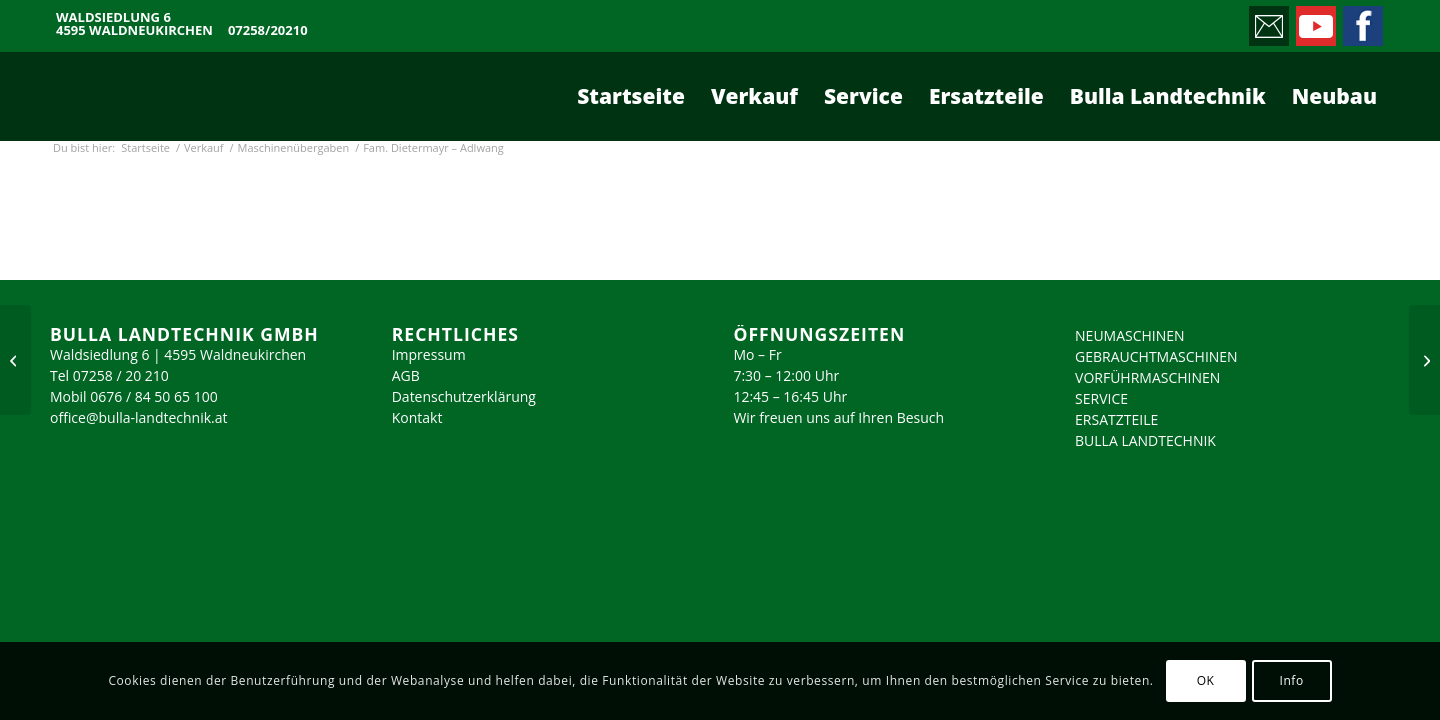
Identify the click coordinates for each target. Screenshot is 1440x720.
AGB (406, 375)
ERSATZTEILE (1116, 419)
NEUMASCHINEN (1130, 335)
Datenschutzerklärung (464, 396)
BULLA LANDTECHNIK (1145, 440)
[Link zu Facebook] (1361, 21)
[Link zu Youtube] (1314, 21)
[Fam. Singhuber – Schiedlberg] (1424, 360)
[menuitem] (631, 96)
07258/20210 (268, 30)
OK (1206, 680)
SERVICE (1101, 398)
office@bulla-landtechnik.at (139, 417)
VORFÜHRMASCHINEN (1147, 377)
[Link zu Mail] (1267, 21)
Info (1291, 680)
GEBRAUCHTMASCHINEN (1156, 356)
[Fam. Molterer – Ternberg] (15, 360)
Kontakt (417, 417)
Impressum (429, 354)
